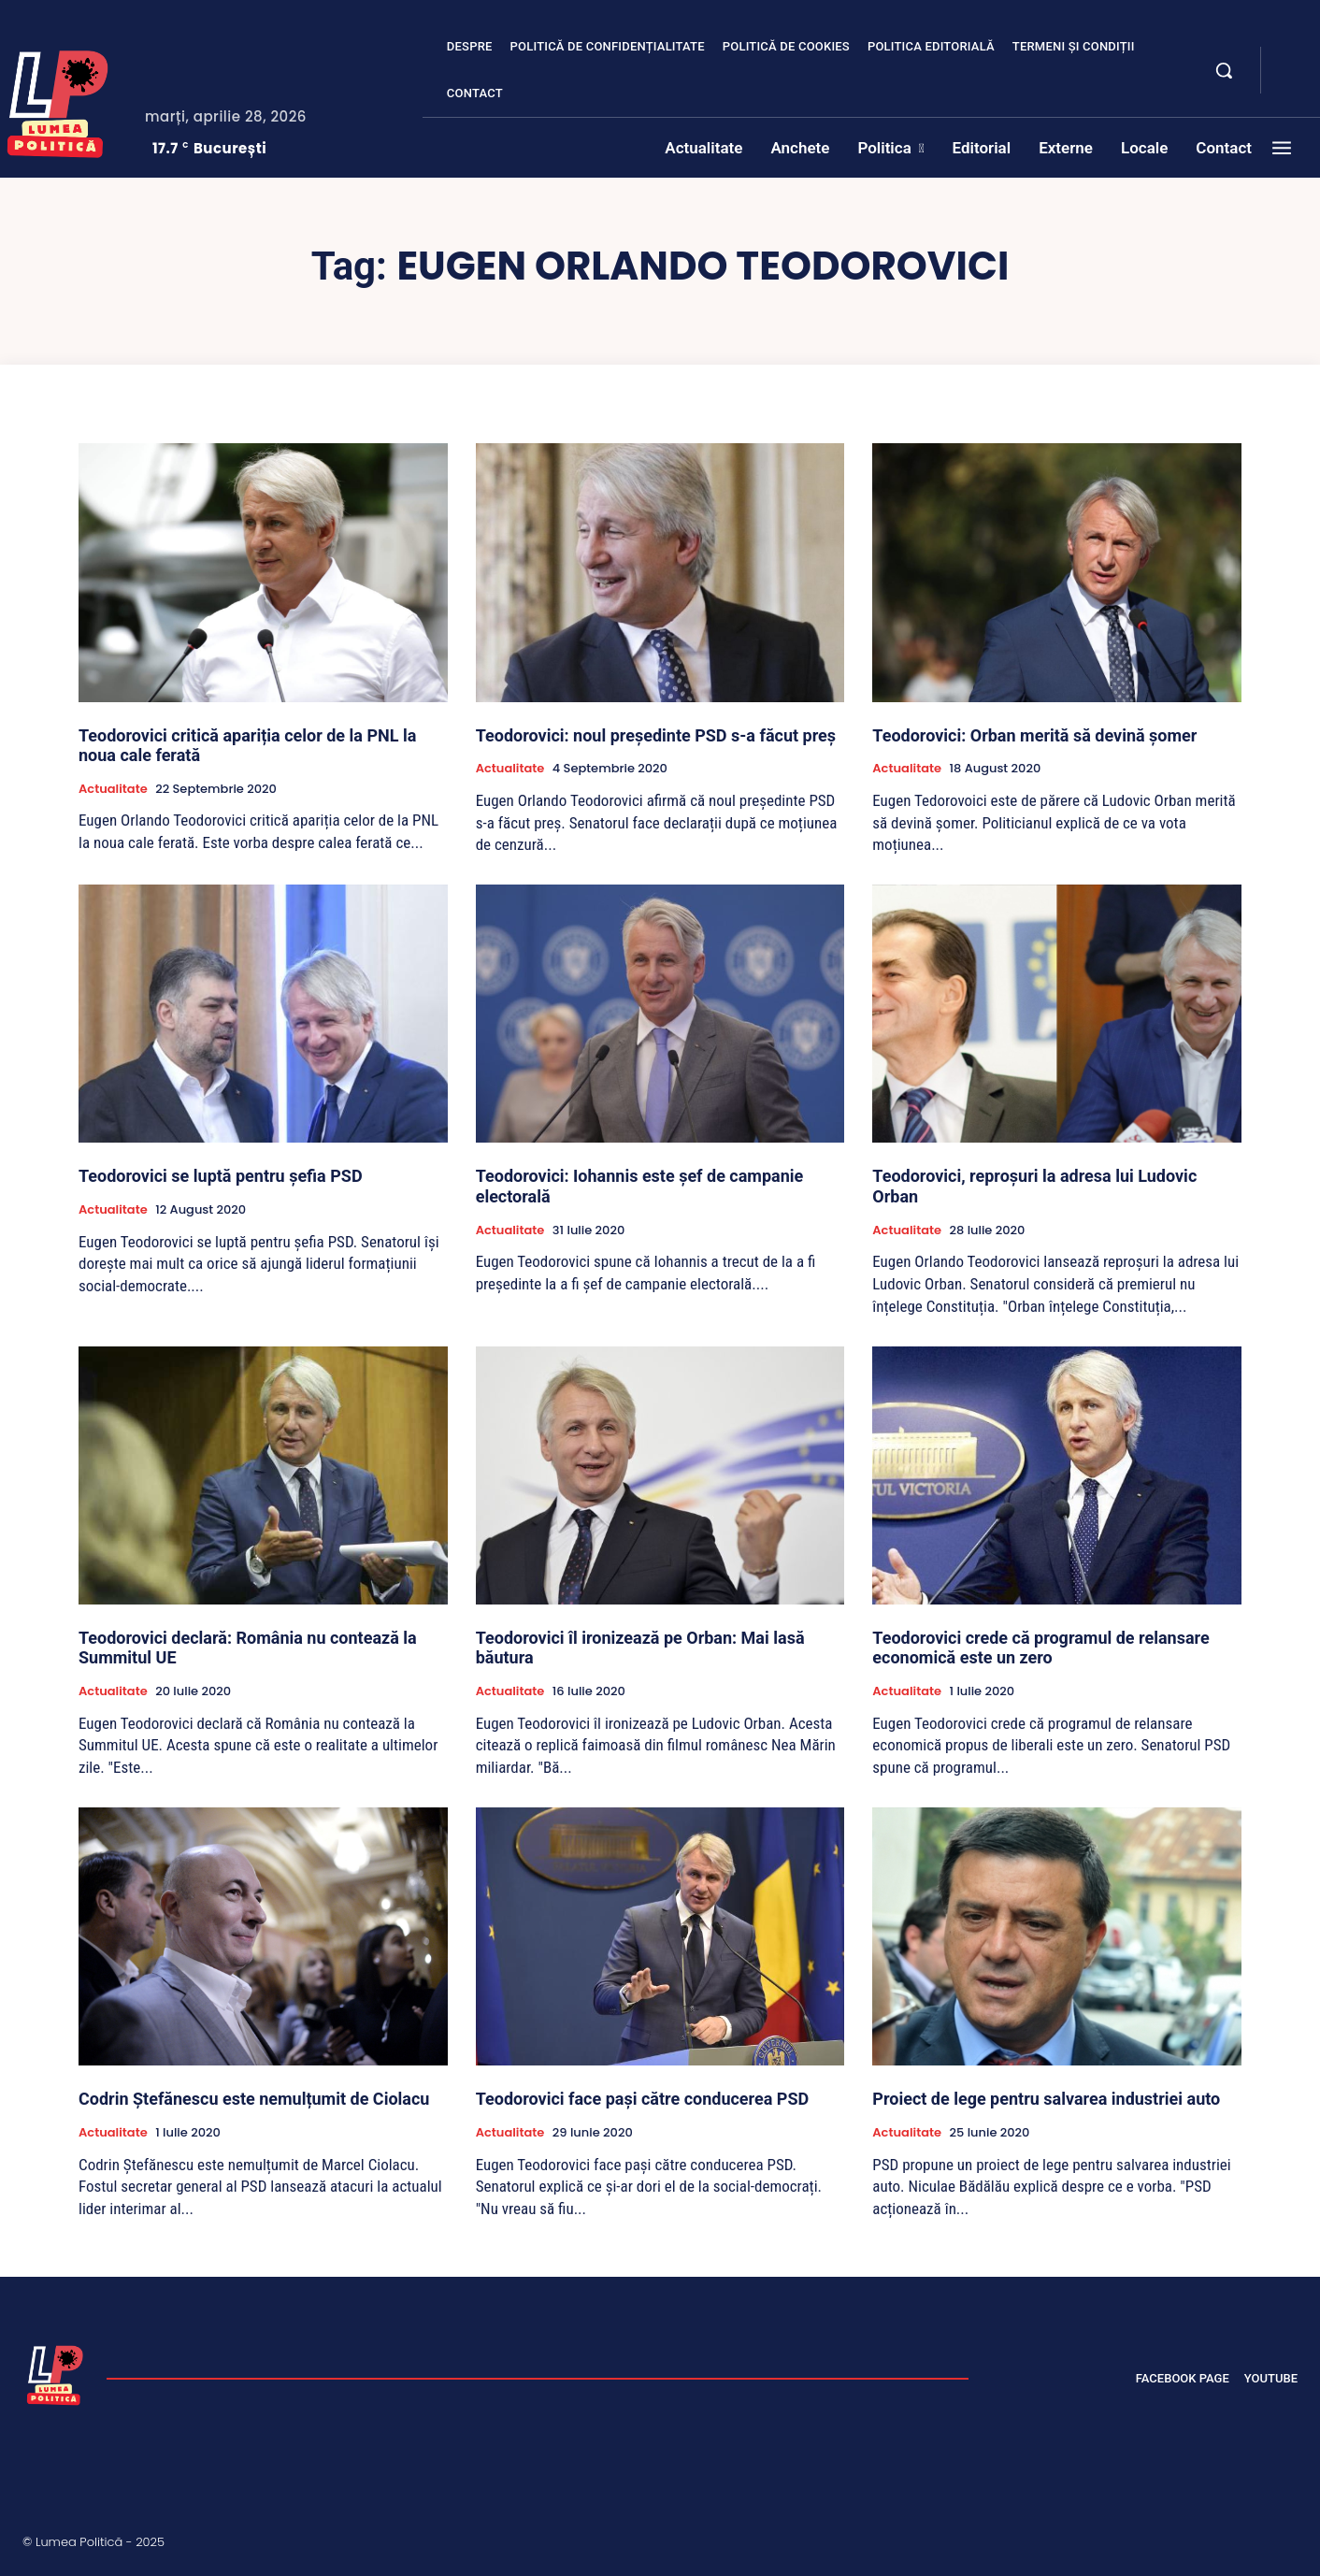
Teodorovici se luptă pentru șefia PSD (221, 1176)
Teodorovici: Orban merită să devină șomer (1034, 735)
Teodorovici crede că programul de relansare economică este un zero (1040, 1648)
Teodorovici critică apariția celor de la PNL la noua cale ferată (247, 746)
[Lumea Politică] (55, 2373)
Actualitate (113, 789)
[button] (1223, 70)
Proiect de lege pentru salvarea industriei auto (1046, 2098)
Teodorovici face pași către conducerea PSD (643, 2098)
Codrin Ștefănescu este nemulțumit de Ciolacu (254, 2098)
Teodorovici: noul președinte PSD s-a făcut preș (656, 735)
